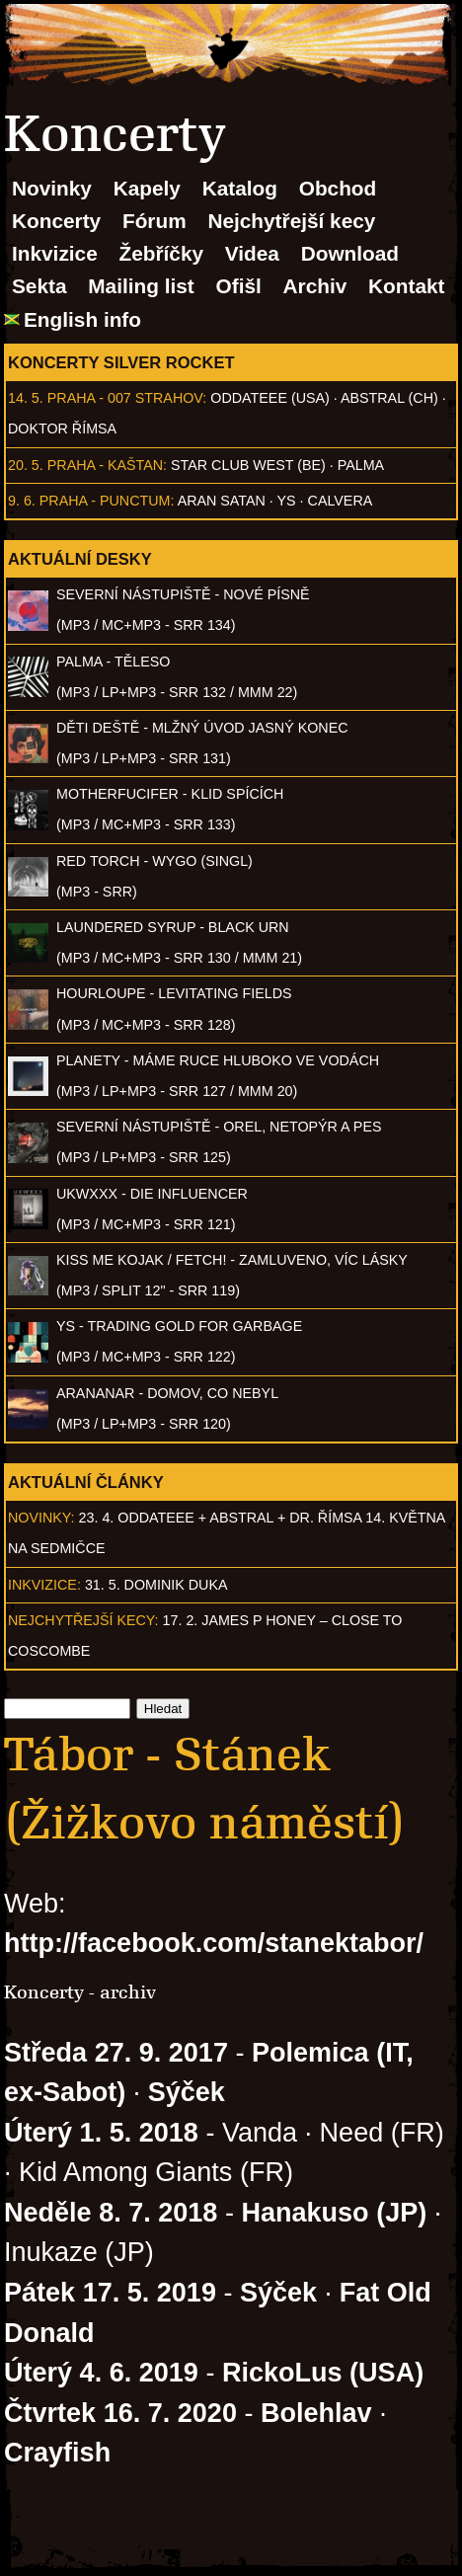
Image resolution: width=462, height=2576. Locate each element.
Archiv (315, 285)
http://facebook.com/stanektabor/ (214, 1943)
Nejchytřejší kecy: (83, 1620)
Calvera (340, 500)
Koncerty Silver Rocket (121, 362)
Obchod (338, 188)
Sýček (186, 2092)
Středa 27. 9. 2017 (116, 2053)
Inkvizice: (44, 1585)
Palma (361, 465)
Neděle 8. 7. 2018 (110, 2212)
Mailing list (140, 285)
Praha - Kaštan (105, 465)
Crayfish (57, 2452)
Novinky (52, 188)
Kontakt (406, 285)
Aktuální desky (80, 559)
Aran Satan (222, 500)
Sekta (39, 285)
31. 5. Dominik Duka (156, 1585)
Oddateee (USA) (269, 398)
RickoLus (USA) (323, 2372)
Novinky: (41, 1517)
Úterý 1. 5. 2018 (101, 2132)
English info (82, 319)
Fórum (154, 220)
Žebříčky (160, 253)
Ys (286, 500)
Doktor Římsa (62, 428)
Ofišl (239, 285)
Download (350, 253)
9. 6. (22, 500)
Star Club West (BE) (248, 465)
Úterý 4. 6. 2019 (101, 2372)
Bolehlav (316, 2413)
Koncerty (56, 220)
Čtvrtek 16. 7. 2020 (120, 2413)
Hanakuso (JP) (333, 2212)
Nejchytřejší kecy (291, 220)
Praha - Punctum (105, 500)
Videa (252, 253)
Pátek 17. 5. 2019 (110, 2292)
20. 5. (25, 465)
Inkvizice (55, 253)
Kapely (147, 188)
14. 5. (25, 398)
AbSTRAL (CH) (389, 398)
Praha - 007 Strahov (125, 398)
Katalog (239, 188)
